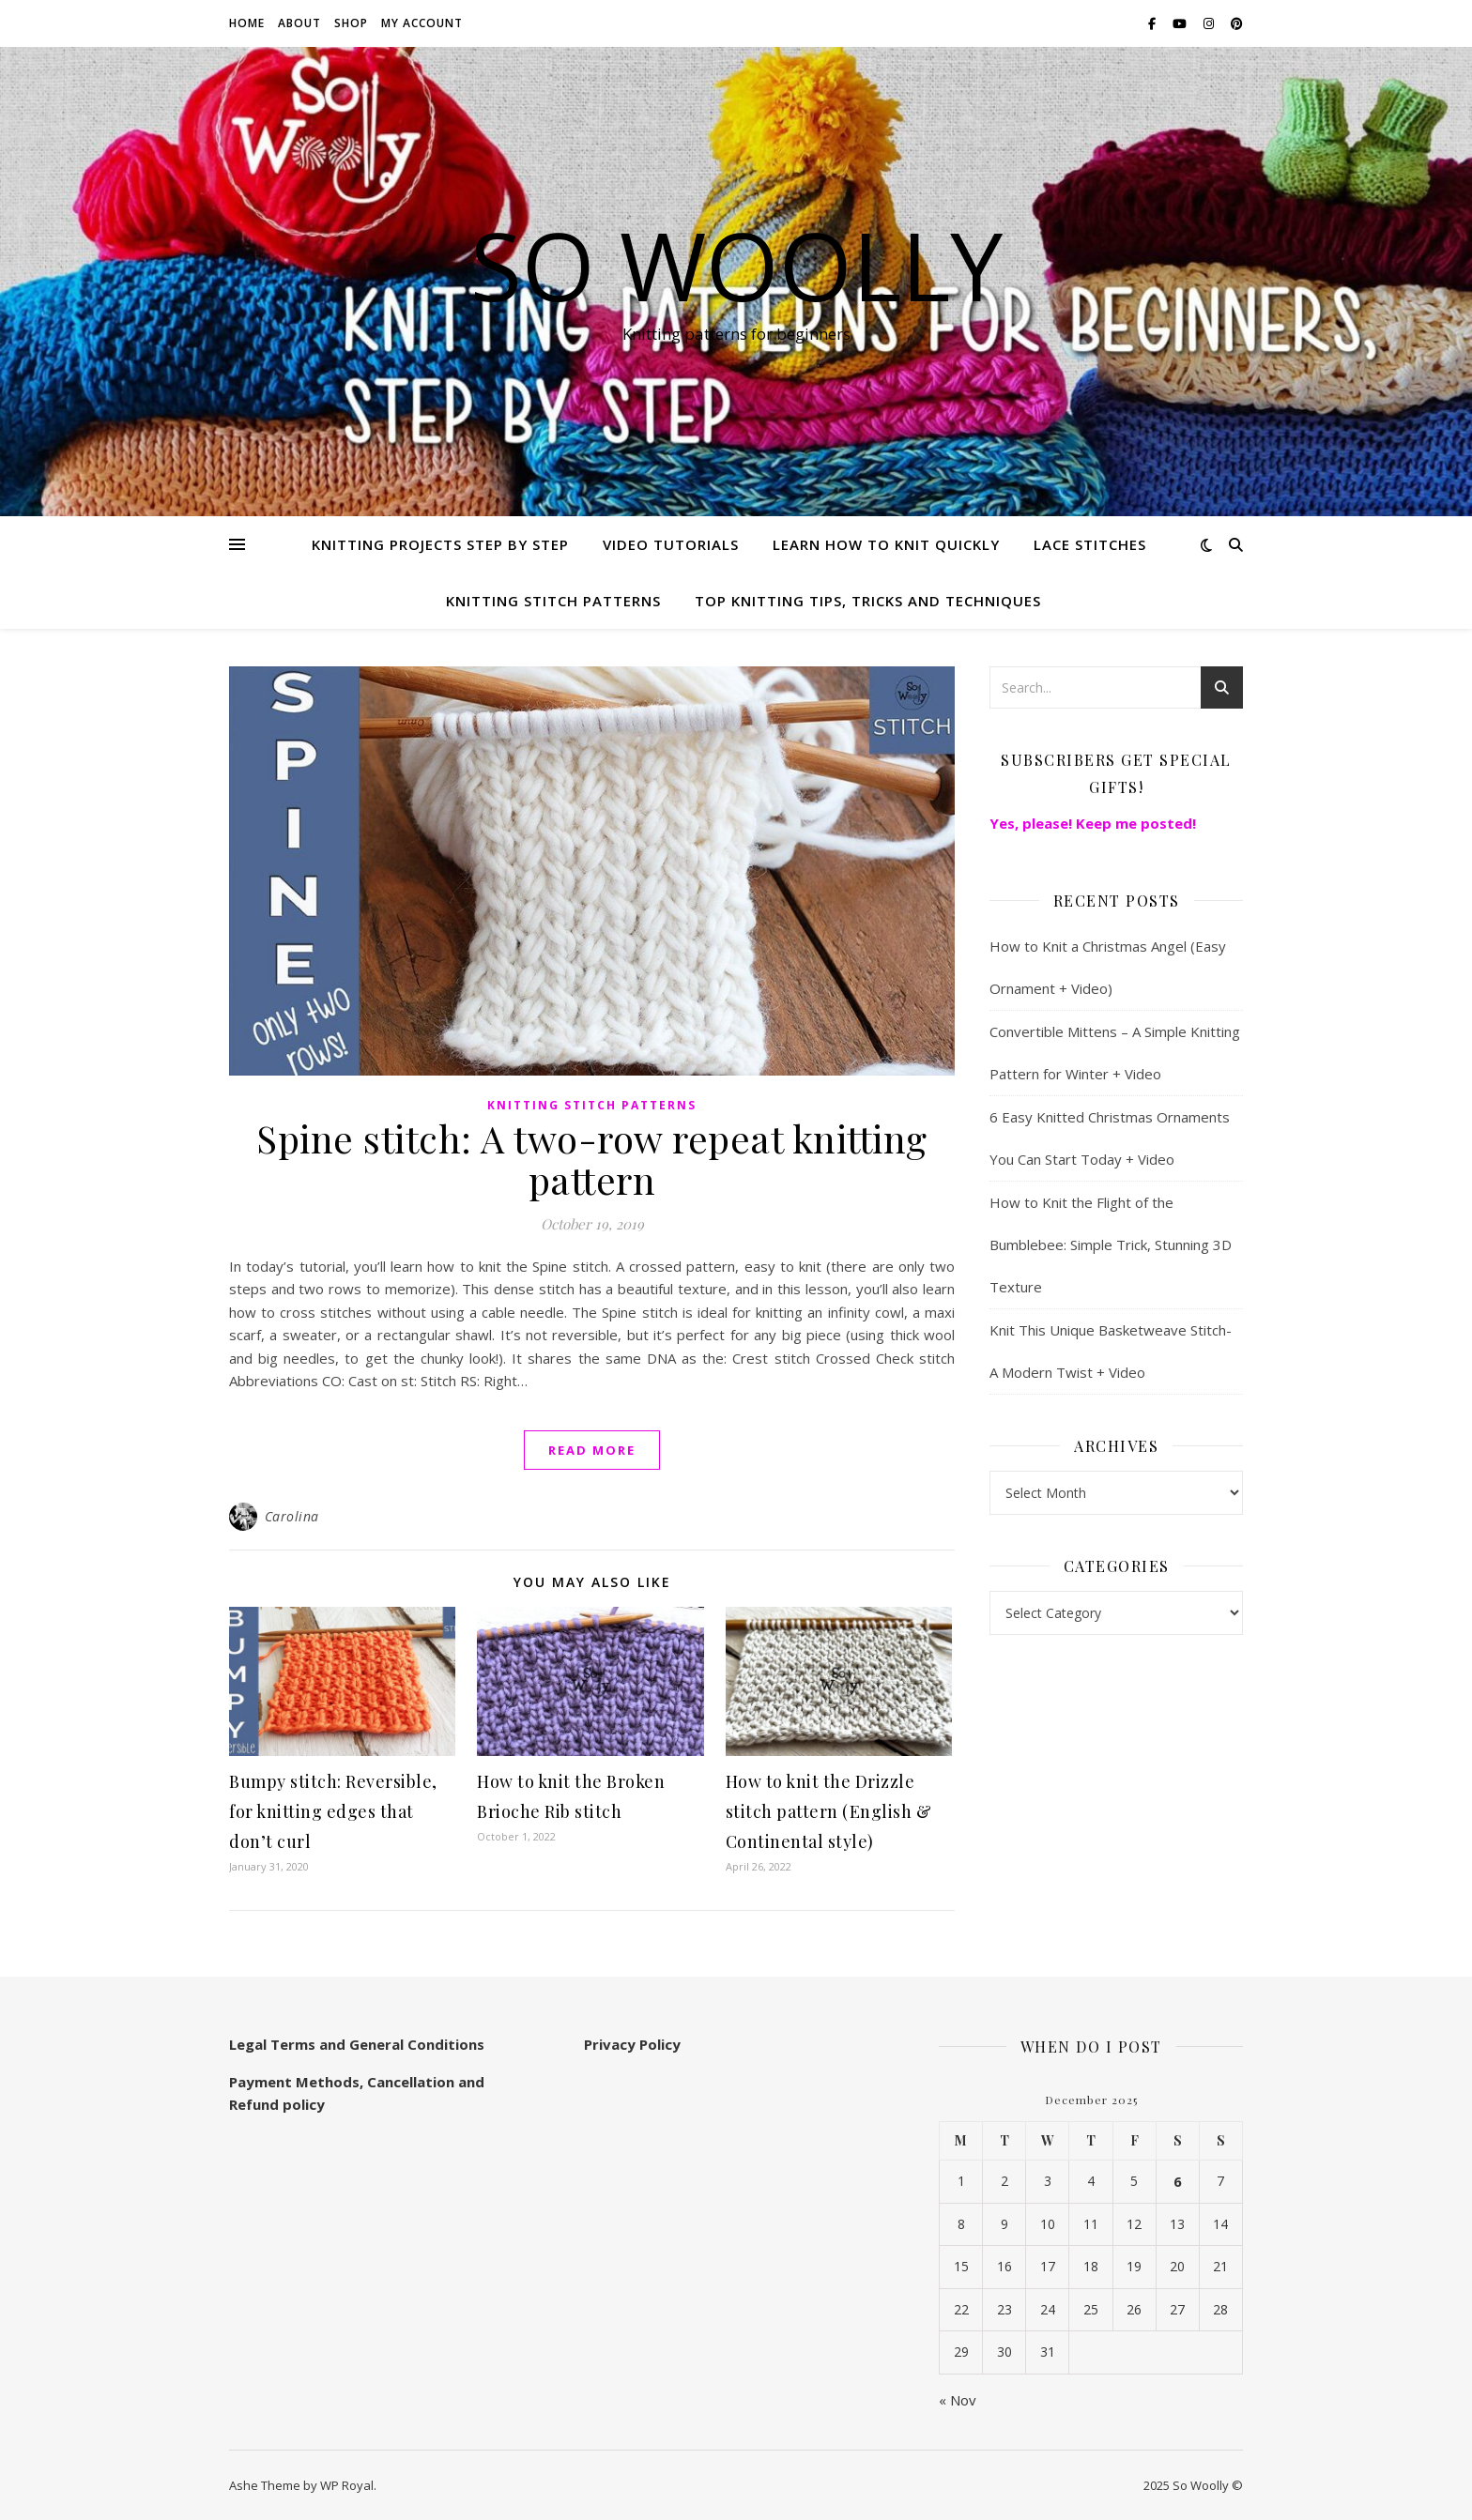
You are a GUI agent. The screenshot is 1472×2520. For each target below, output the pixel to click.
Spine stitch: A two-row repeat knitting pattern (592, 1158)
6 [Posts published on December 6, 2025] (1177, 2181)
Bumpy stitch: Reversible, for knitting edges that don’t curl (333, 1811)
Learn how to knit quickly (886, 544)
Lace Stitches (1090, 544)
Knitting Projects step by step (440, 544)
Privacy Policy (632, 2044)
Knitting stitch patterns (553, 600)
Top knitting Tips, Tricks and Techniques (868, 600)
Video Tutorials (671, 544)
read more (592, 1450)
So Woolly (736, 265)
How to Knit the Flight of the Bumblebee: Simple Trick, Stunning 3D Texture (1110, 1244)
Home (247, 23)
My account (422, 23)
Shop (351, 23)
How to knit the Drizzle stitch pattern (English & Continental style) (829, 1811)
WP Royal (347, 2485)
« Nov (957, 2399)
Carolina (292, 1516)
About (299, 23)
